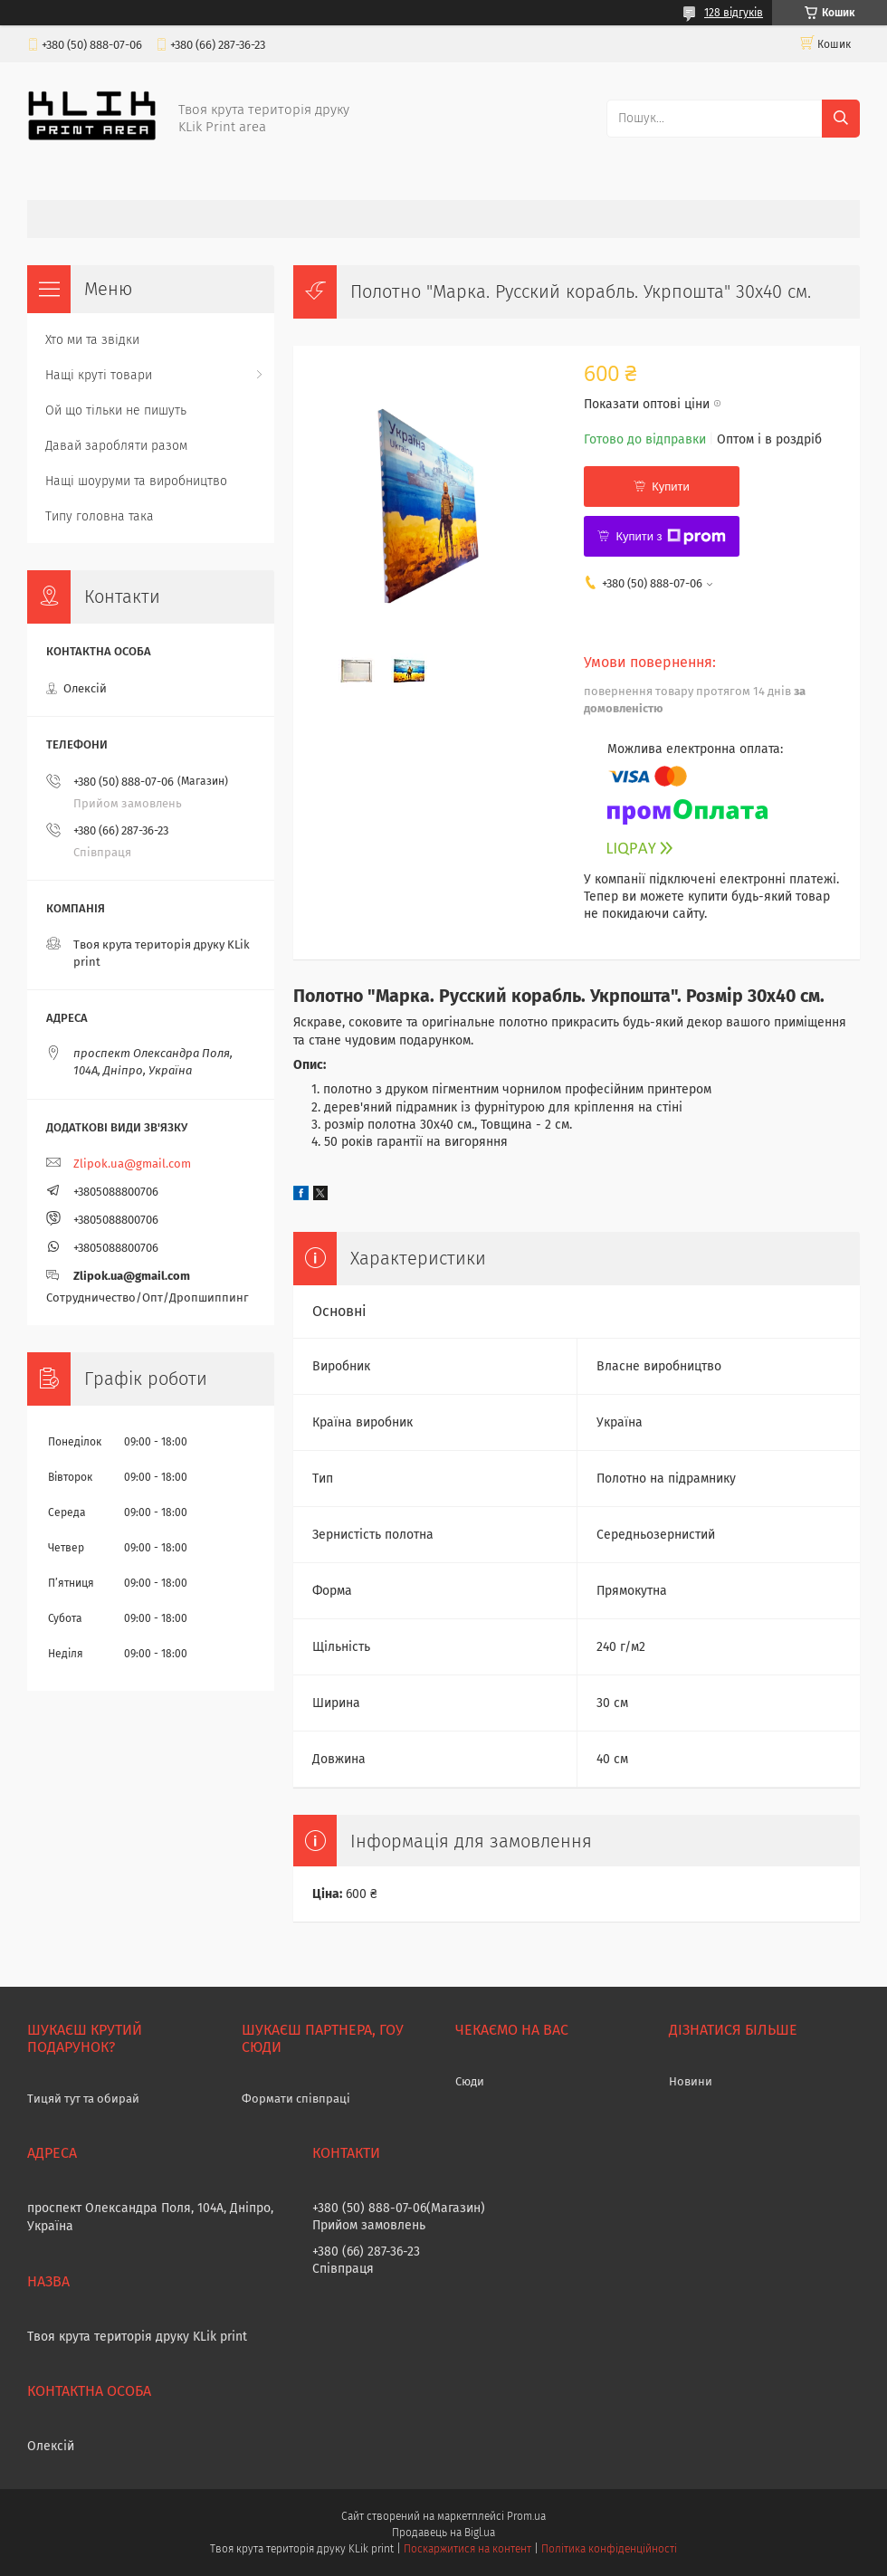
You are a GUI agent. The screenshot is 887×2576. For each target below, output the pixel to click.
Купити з (670, 537)
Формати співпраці (296, 2098)
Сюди (469, 2081)
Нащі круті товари (98, 375)
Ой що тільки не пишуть (115, 410)
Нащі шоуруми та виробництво (136, 481)
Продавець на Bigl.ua (443, 2532)
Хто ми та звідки (92, 340)
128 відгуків (733, 12)
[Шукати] (841, 119)
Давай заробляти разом (116, 445)
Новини (690, 2081)
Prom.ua (526, 2516)
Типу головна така (99, 516)
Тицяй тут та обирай (83, 2098)
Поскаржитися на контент (467, 2549)
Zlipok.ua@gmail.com (132, 1163)
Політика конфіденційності (609, 2549)
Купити (671, 486)
